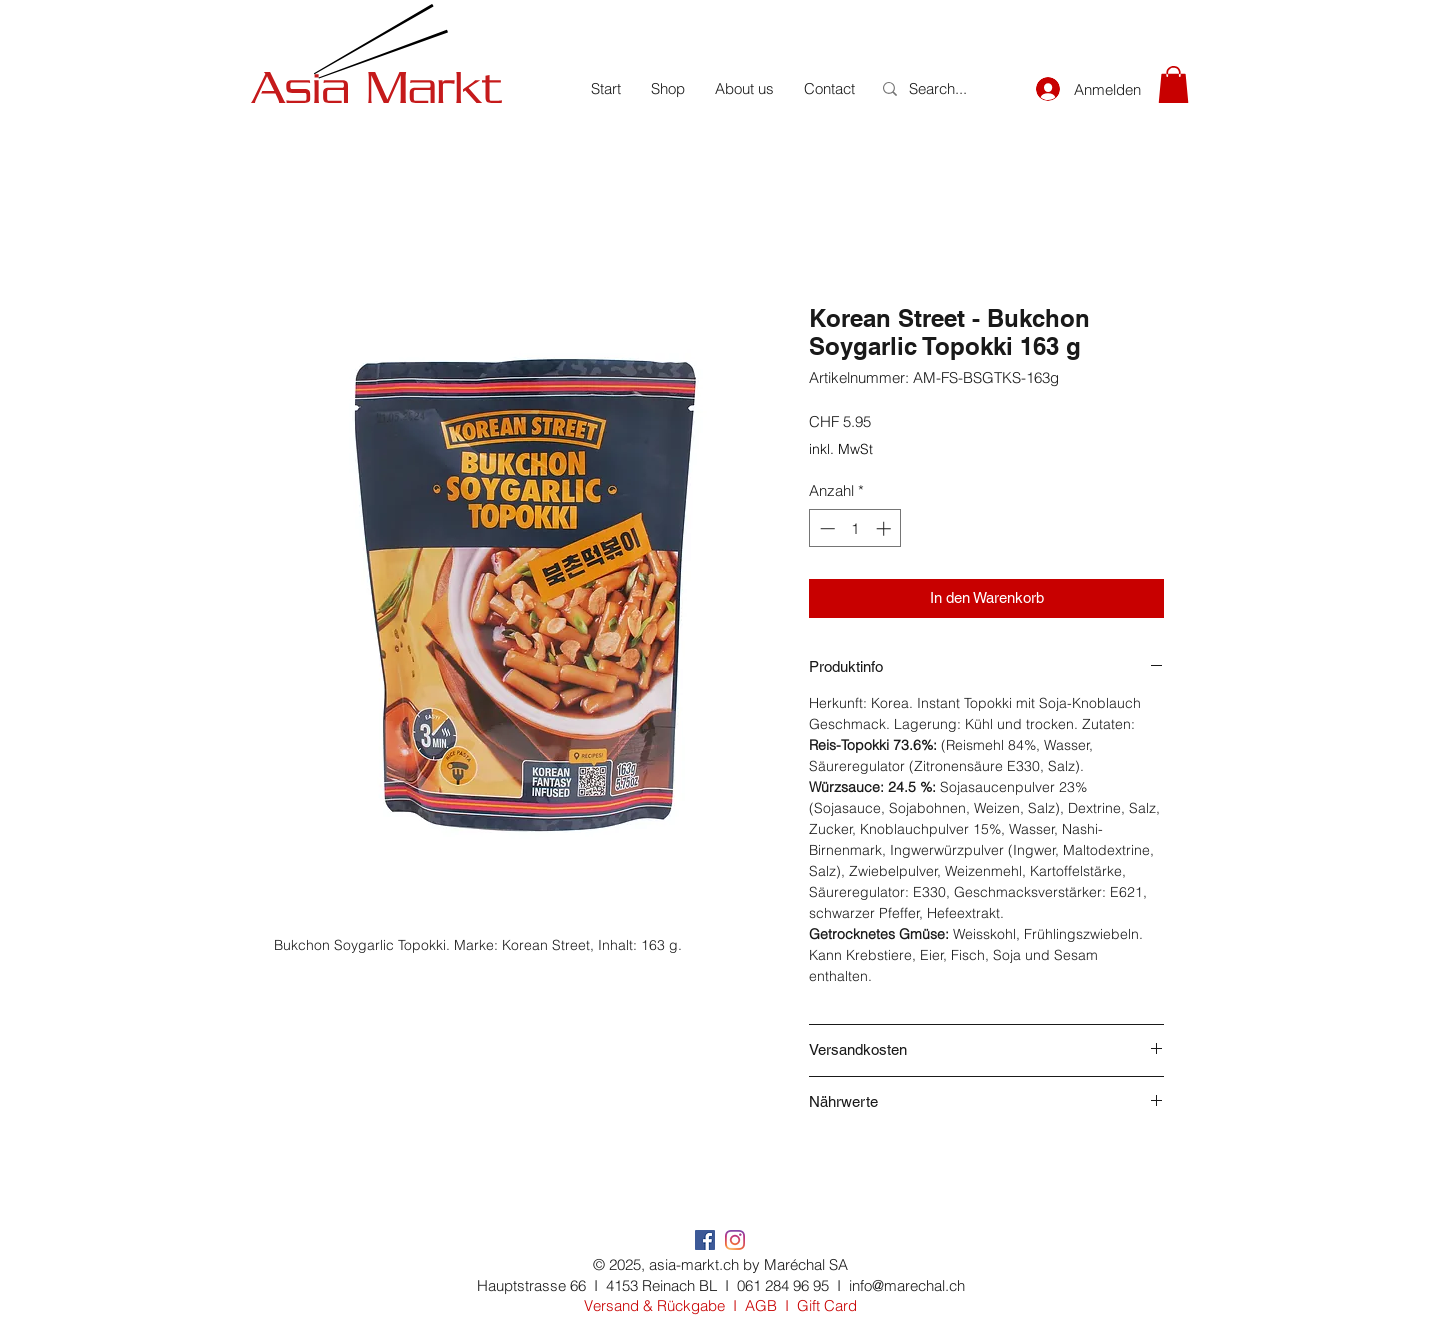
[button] (1173, 84)
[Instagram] (735, 1240)
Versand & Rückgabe (654, 1305)
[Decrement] (825, 528)
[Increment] (885, 528)
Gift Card (827, 1305)
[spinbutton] (855, 528)
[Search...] (943, 88)
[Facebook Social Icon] (705, 1240)
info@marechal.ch (907, 1285)
